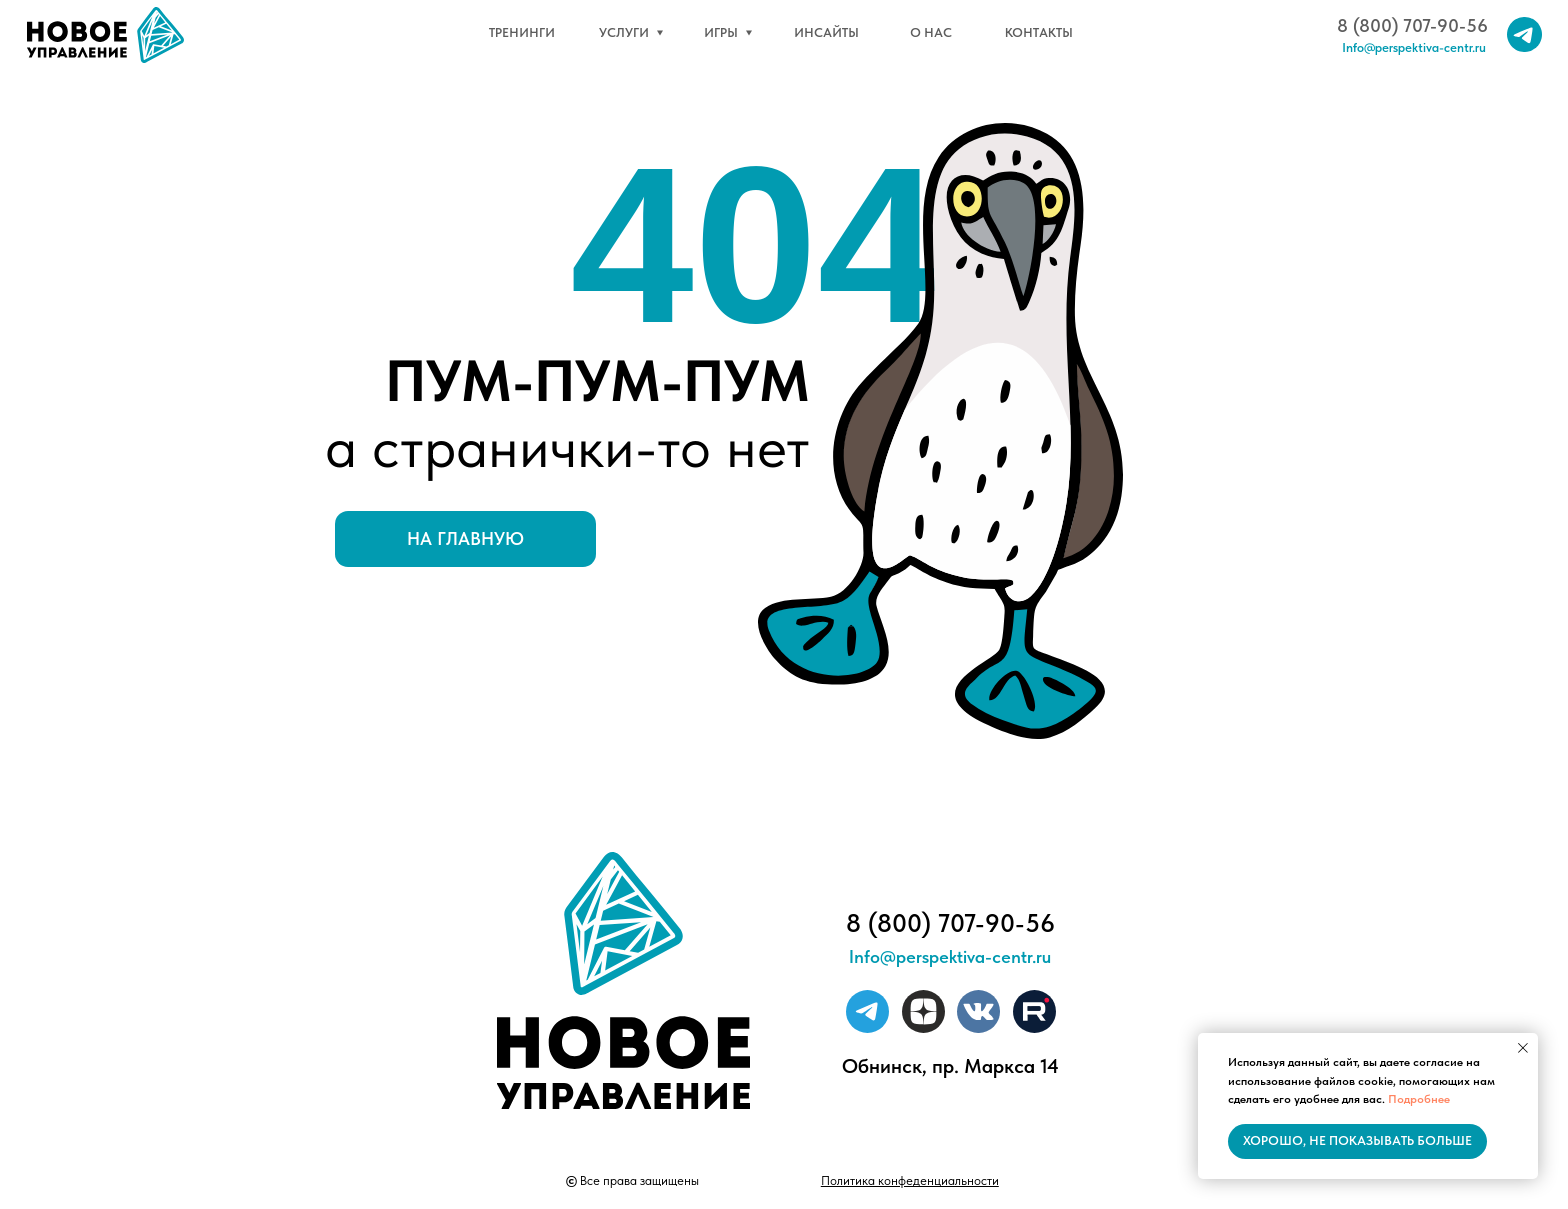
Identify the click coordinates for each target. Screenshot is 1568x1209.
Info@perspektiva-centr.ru (1414, 47)
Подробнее (1419, 1099)
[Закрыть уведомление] (1523, 1048)
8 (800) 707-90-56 (1412, 26)
